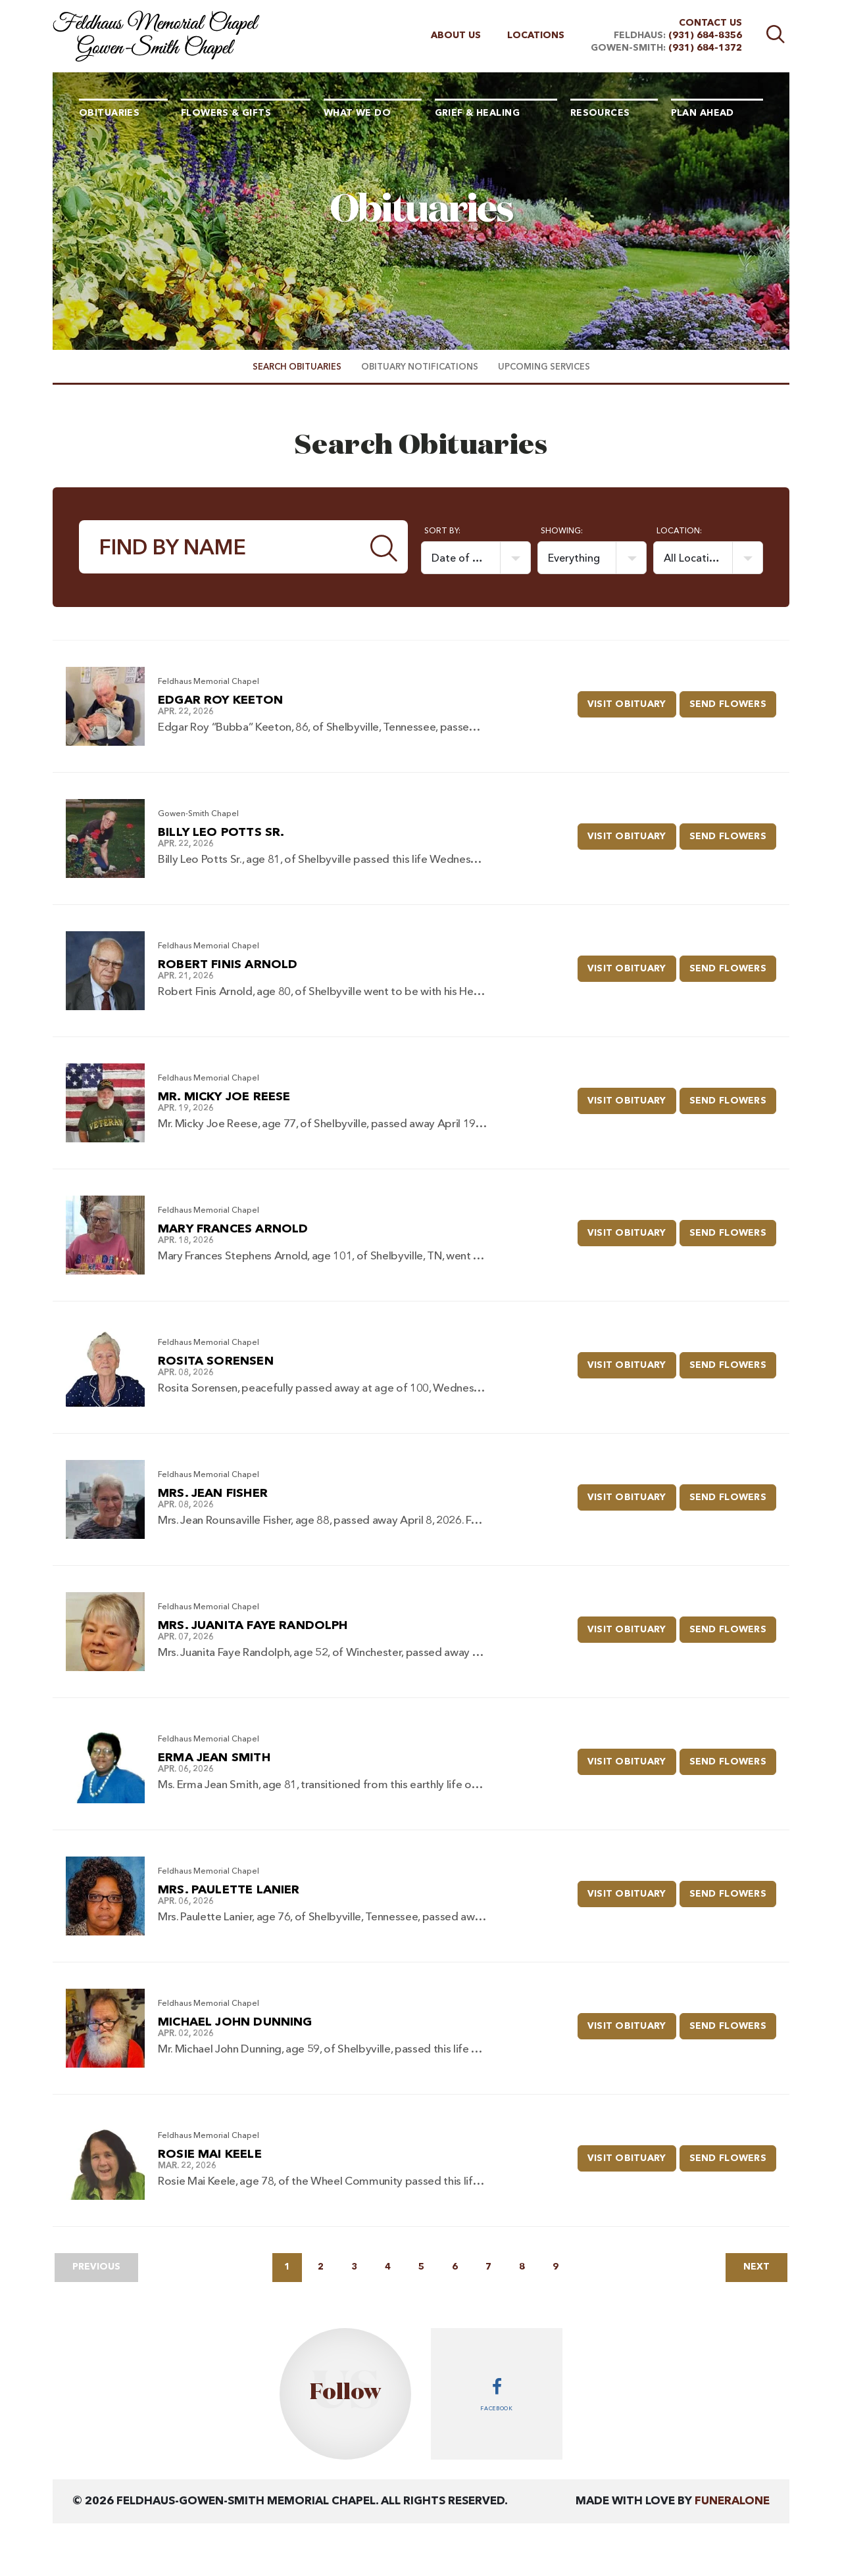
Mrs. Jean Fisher (213, 1493)
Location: (679, 531)
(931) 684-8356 (705, 35)
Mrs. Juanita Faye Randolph (253, 1626)
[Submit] (384, 546)
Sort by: (442, 531)
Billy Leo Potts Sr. (221, 832)
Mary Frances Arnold (233, 1229)
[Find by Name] (220, 546)
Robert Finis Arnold (227, 965)
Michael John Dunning (235, 2022)
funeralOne (732, 2501)
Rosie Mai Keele (210, 2154)
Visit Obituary (631, 700)
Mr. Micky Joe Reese (224, 1097)
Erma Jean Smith (214, 1758)
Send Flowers (732, 700)
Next (756, 2267)
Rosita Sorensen (216, 1361)
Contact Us (710, 23)
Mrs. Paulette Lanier (229, 1890)
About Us (456, 35)
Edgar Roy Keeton (220, 700)
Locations (535, 35)
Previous (96, 2267)
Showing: (562, 531)
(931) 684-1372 (705, 48)
